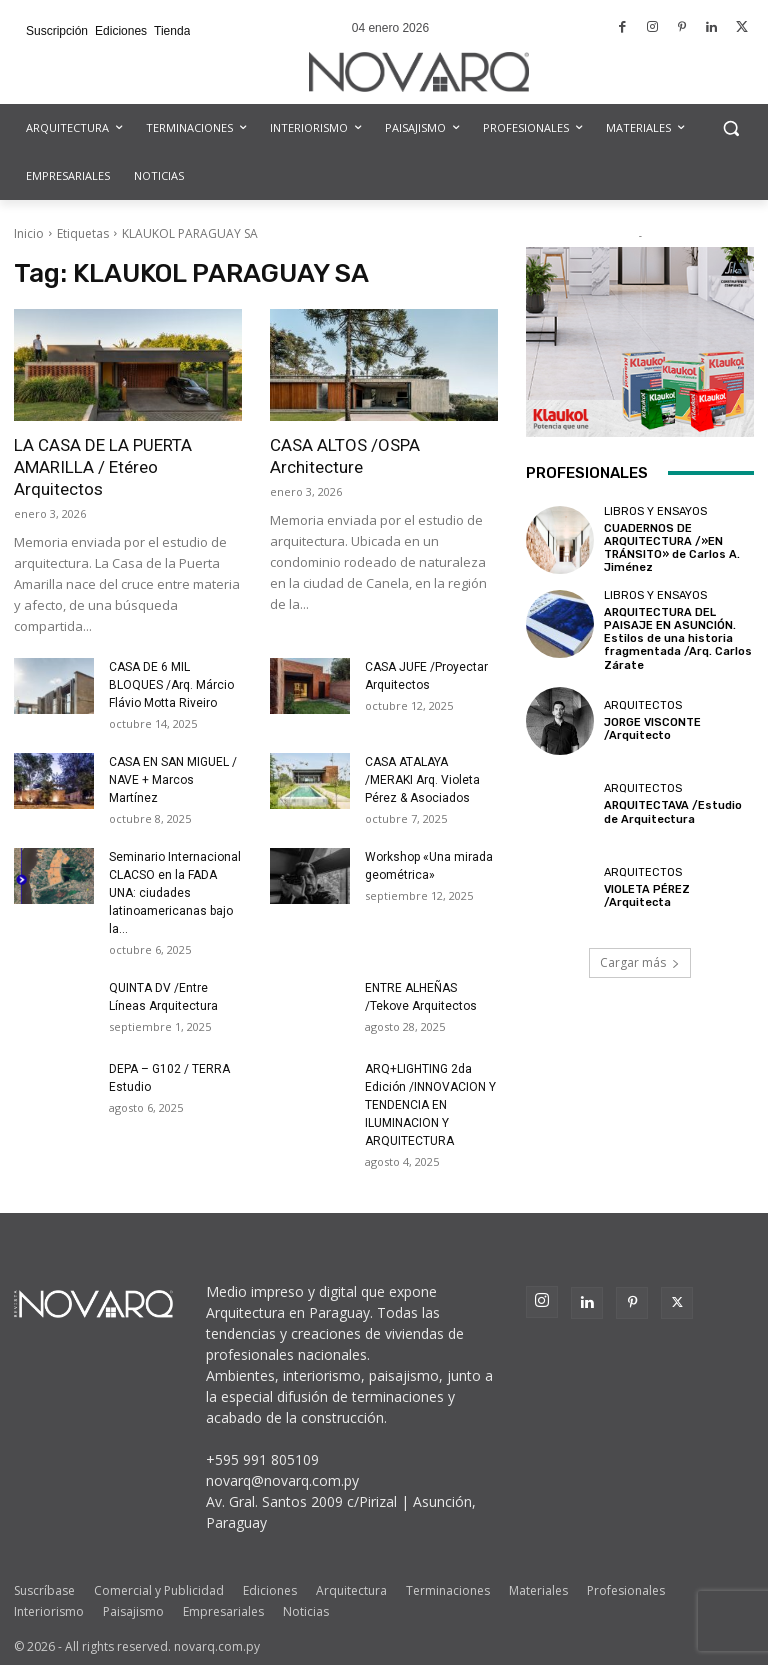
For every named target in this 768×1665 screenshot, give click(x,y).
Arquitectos (643, 704)
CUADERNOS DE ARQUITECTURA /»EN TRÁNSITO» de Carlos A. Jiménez (672, 548)
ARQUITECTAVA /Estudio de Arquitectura (673, 812)
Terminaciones (448, 1590)
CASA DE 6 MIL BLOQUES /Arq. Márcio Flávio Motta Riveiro (171, 685)
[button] (730, 128)
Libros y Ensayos (655, 511)
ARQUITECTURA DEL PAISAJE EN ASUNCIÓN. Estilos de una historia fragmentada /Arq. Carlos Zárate (678, 638)
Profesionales (626, 1590)
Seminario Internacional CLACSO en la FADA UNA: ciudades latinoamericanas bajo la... (175, 893)
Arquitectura (351, 1590)
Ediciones (270, 1590)
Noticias (306, 1611)
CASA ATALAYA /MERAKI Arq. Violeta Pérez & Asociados (422, 780)
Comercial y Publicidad (159, 1590)
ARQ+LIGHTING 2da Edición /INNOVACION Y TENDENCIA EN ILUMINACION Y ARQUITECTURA (430, 1105)
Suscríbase (44, 1590)
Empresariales (223, 1611)
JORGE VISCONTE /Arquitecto (652, 728)
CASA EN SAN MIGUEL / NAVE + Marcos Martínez (173, 780)
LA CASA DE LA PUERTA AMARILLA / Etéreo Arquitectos (103, 467)
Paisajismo (133, 1611)
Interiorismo (49, 1611)
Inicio (29, 233)
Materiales (538, 1590)
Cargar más (640, 961)
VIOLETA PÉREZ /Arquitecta (647, 895)
